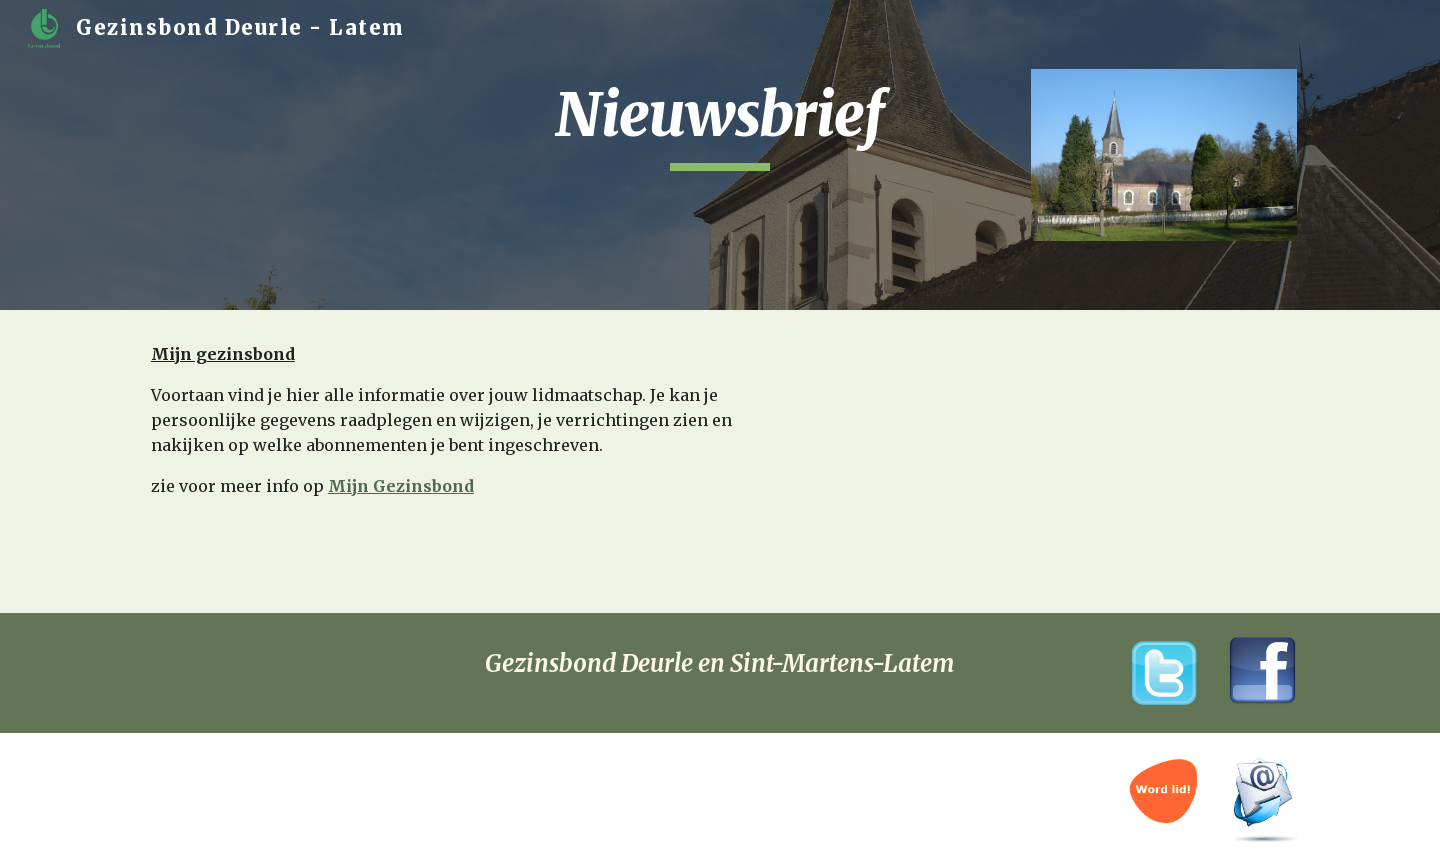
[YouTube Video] (1065, 458)
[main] (720, 124)
